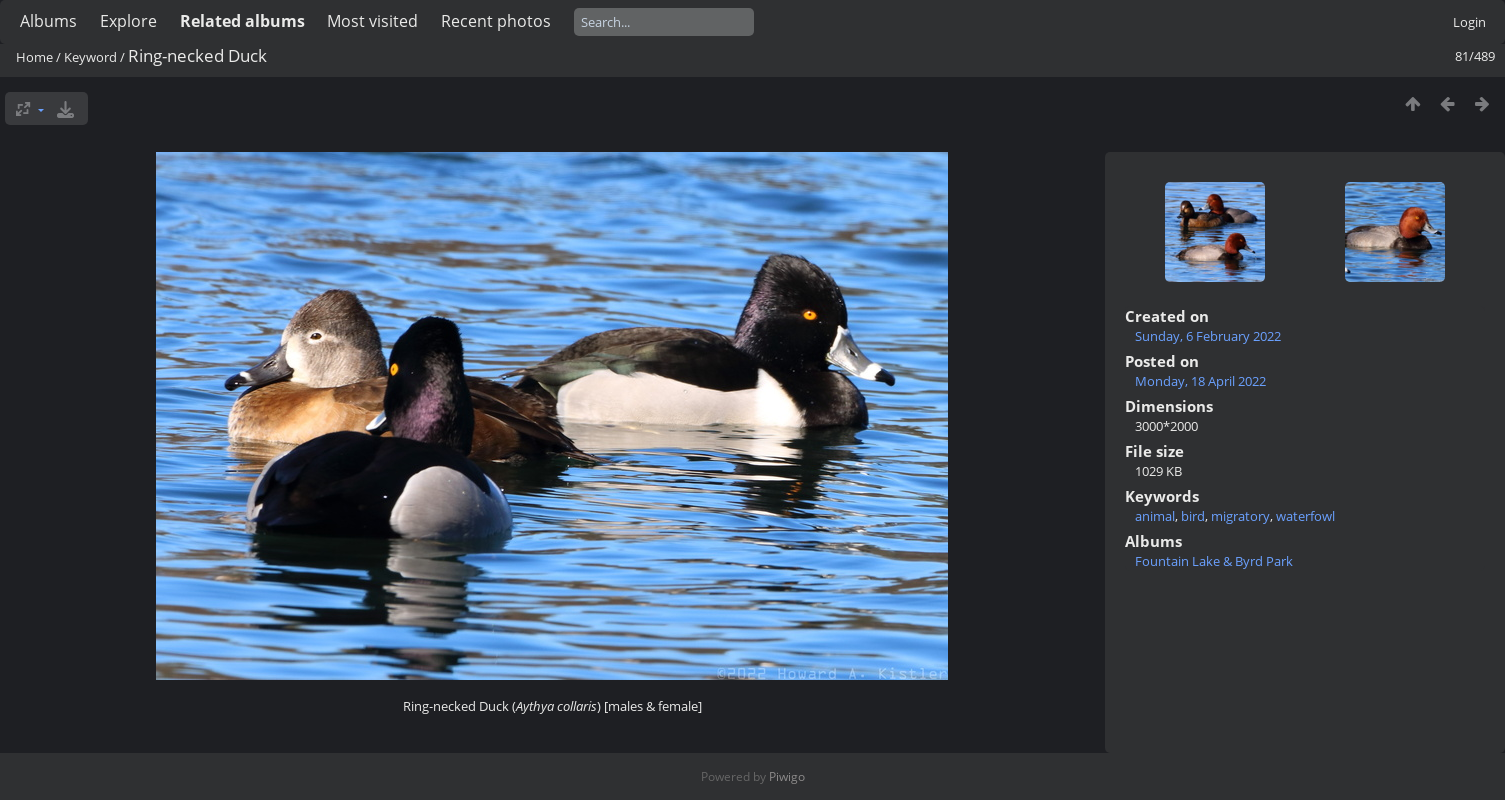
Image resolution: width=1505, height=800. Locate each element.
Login (1469, 22)
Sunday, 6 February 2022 (1208, 336)
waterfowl (1305, 516)
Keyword (90, 57)
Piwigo (787, 776)
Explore (128, 21)
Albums (48, 21)
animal (1155, 516)
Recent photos (496, 21)
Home (34, 57)
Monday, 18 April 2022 (1200, 381)
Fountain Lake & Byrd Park (1214, 561)
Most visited (372, 21)
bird (1193, 516)
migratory (1240, 516)
